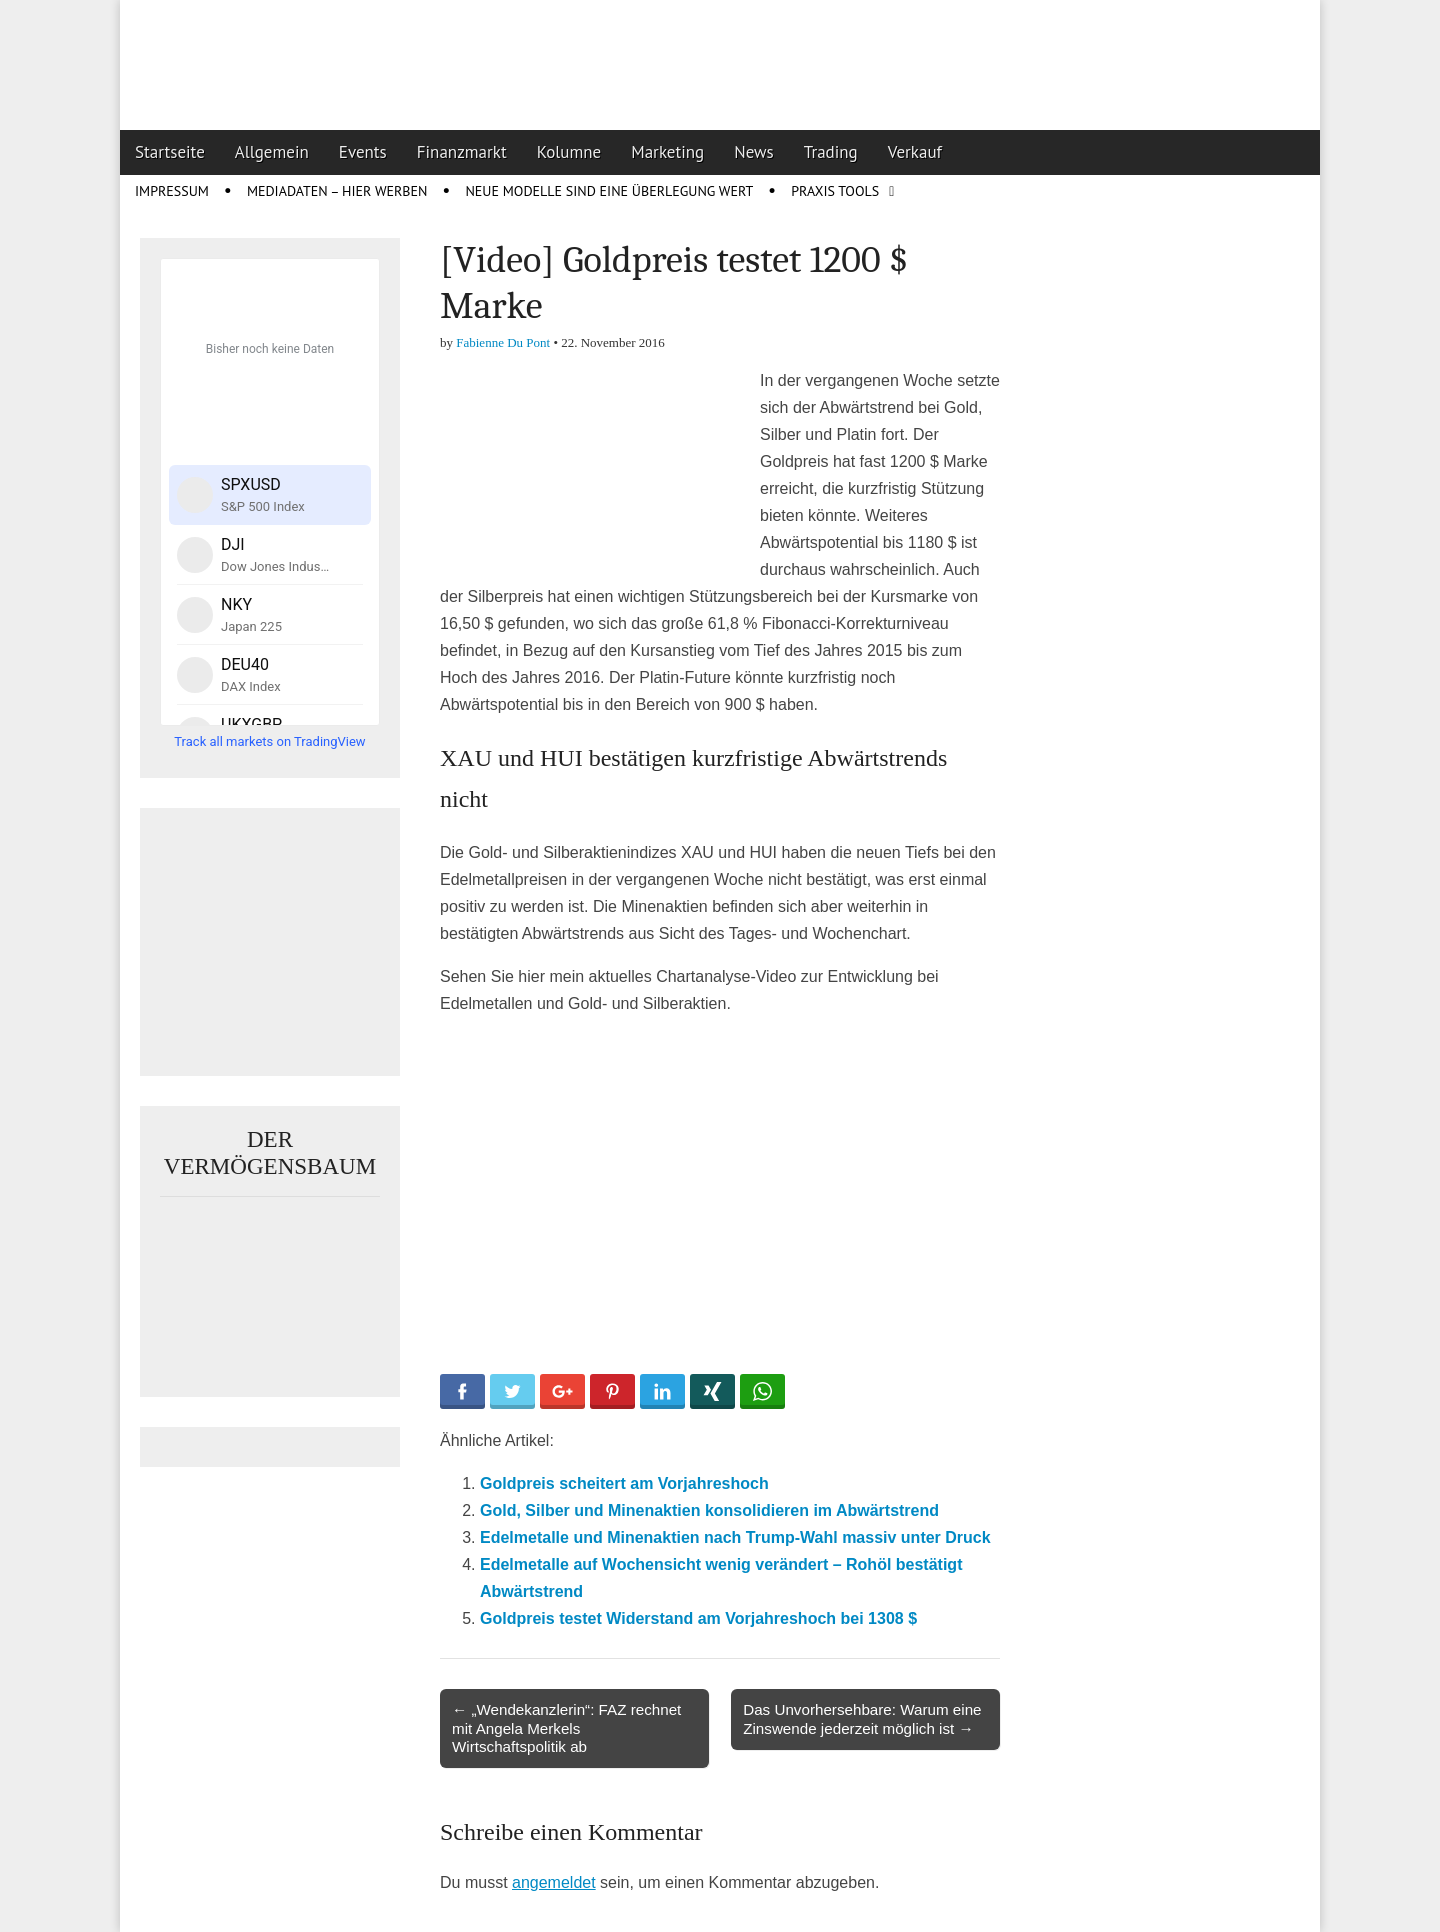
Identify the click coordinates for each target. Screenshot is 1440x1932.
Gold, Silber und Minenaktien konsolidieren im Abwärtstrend (709, 1510)
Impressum (172, 191)
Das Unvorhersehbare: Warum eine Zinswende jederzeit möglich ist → (862, 1718)
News (754, 152)
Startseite (170, 152)
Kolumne (569, 152)
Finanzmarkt (462, 152)
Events (363, 152)
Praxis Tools (835, 191)
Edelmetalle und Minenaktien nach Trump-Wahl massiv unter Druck (735, 1537)
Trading (831, 152)
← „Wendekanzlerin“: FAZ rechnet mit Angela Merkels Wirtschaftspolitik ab (566, 1727)
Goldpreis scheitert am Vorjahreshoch (624, 1483)
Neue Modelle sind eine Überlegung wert (609, 191)
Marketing (667, 152)
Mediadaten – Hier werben (337, 191)
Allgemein (272, 152)
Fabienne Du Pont (503, 342)
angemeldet (554, 1882)
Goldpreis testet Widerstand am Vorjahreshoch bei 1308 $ (698, 1618)
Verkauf (915, 152)
